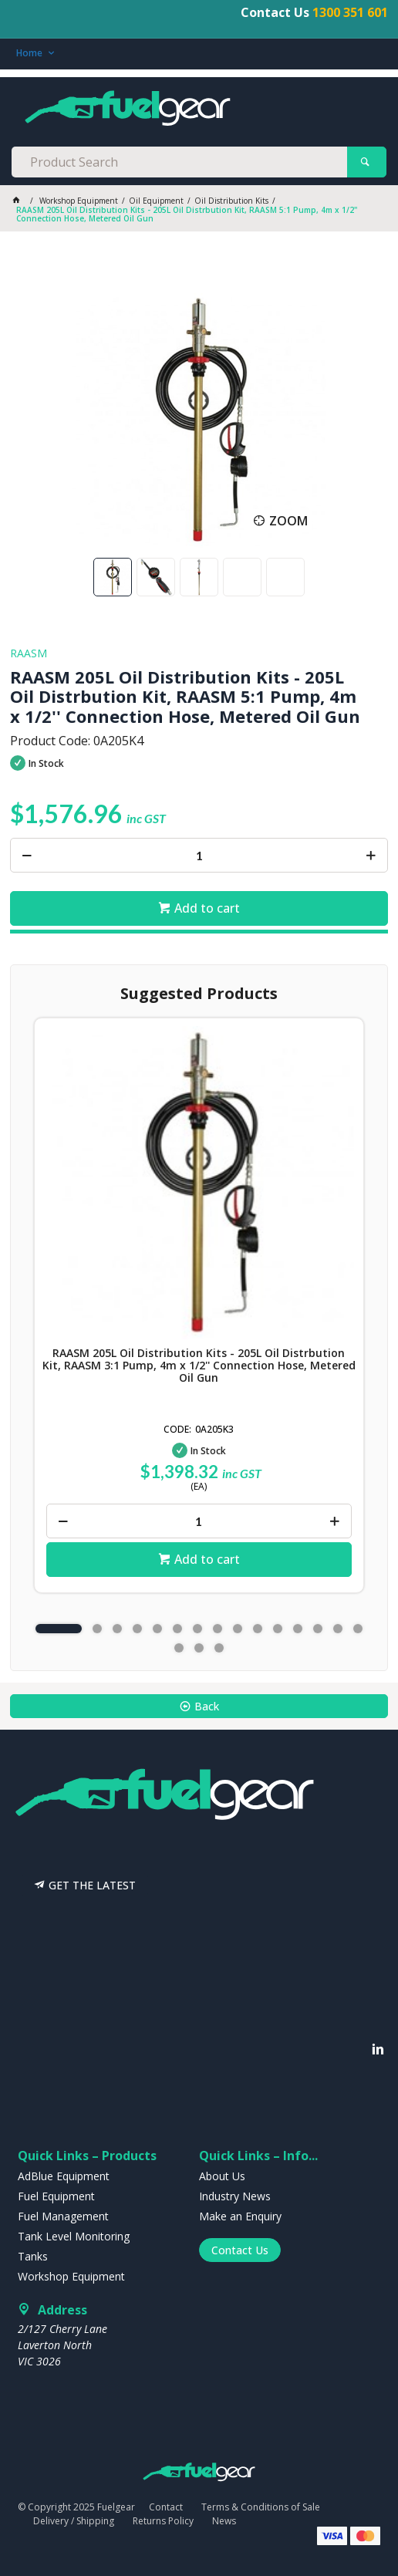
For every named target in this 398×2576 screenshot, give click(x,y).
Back (206, 1706)
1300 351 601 (350, 12)
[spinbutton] (199, 855)
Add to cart (207, 908)
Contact (166, 2507)
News (224, 2520)
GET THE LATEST (92, 1885)
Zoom (288, 520)
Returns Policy (163, 2520)
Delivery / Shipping (73, 2520)
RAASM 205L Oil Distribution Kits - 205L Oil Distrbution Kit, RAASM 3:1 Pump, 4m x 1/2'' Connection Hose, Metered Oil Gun (199, 1365)
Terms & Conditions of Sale (260, 2507)
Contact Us (239, 2250)
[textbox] (179, 162)
